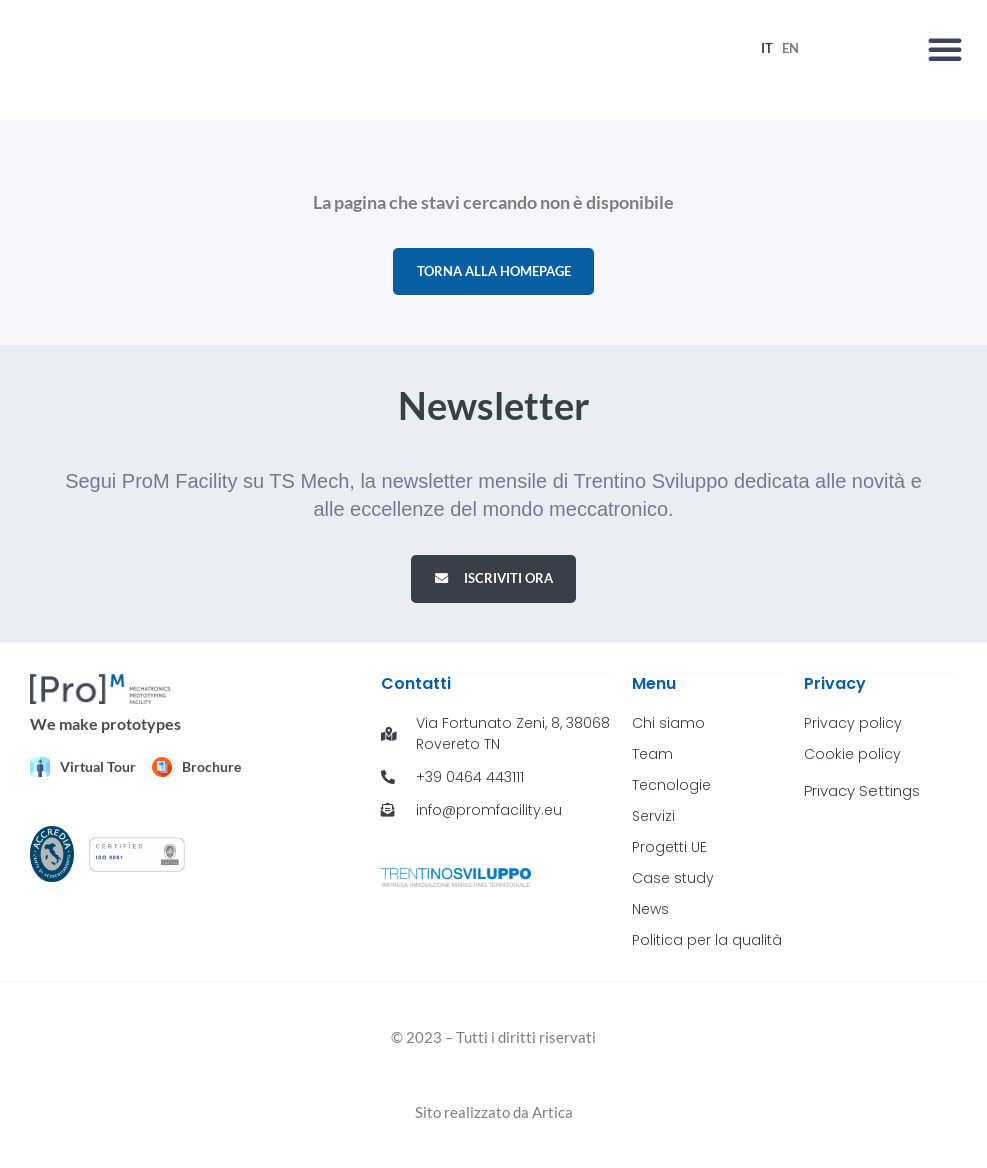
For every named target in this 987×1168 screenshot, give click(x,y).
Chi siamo (668, 727)
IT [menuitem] (767, 49)
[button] (945, 50)
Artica (552, 1116)
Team (652, 758)
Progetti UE (669, 851)
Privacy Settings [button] (862, 794)
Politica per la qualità (707, 944)
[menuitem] (767, 49)
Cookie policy (852, 758)
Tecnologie (671, 789)
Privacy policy (853, 727)
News (650, 913)
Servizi (653, 820)
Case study (673, 882)
